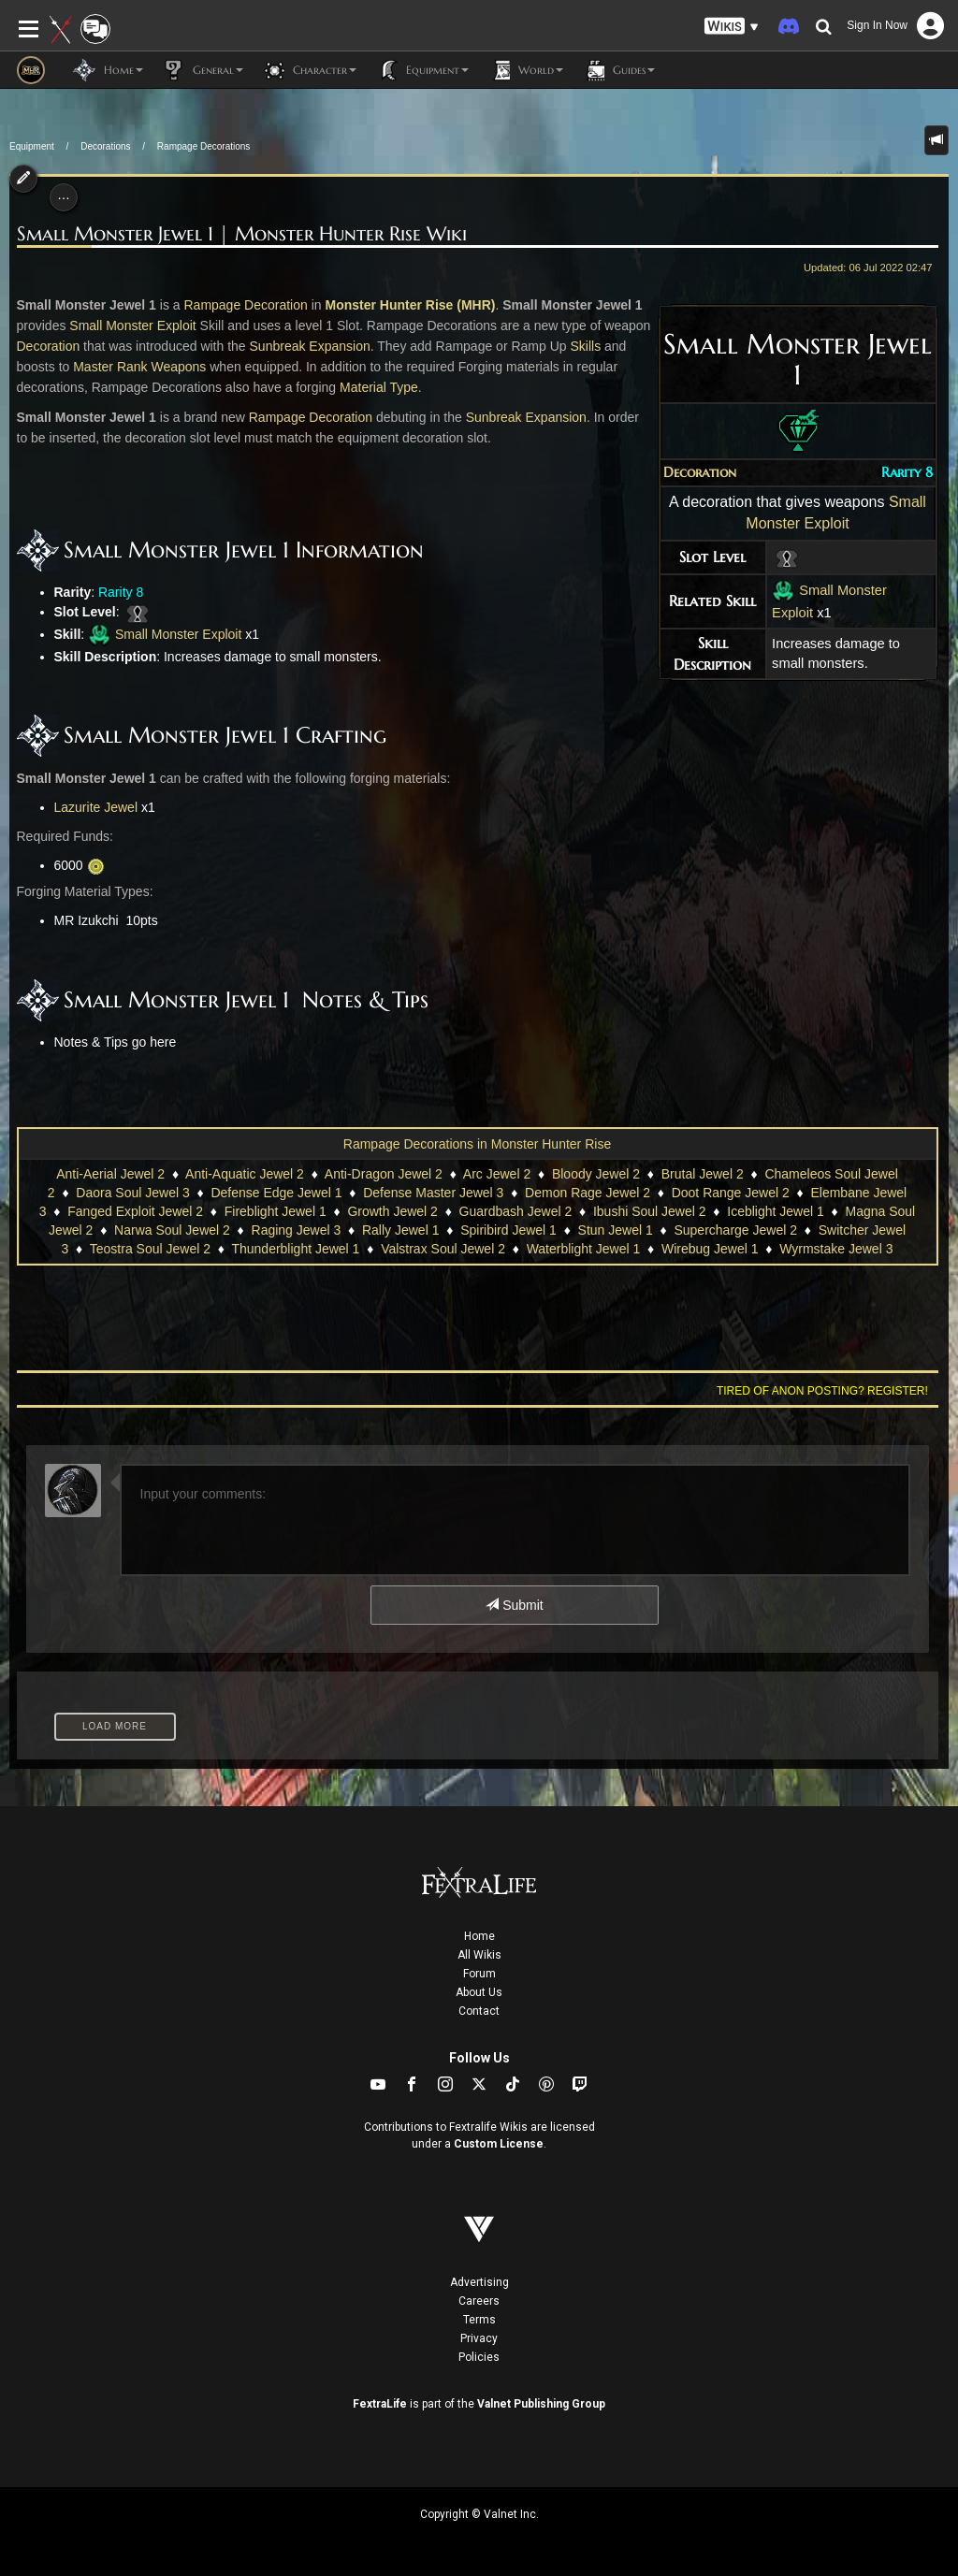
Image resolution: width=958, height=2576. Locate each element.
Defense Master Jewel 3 (433, 1192)
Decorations (105, 146)
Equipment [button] (422, 70)
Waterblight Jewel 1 (584, 1248)
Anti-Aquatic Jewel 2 (244, 1173)
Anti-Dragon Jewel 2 (384, 1173)
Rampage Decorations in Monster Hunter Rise (477, 1143)
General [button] (202, 70)
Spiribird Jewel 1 (508, 1230)
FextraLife (380, 2403)
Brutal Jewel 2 (702, 1173)
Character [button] (309, 70)
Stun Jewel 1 (615, 1230)
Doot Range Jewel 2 (731, 1192)
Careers (479, 2301)
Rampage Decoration (245, 304)
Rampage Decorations (204, 146)
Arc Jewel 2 (496, 1173)
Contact (479, 2011)
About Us (479, 1992)
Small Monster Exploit (132, 325)
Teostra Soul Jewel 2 (150, 1248)
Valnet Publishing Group (541, 2403)
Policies (479, 2357)
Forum (479, 1973)
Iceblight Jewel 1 (775, 1211)
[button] (732, 26)
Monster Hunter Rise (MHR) (410, 304)
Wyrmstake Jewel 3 (836, 1248)
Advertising (479, 2282)
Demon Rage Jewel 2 (587, 1192)
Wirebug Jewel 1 (710, 1248)
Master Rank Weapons (139, 366)
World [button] (525, 70)
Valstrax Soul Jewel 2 (443, 1248)
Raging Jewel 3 (296, 1230)
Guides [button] (618, 70)
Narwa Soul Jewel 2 (172, 1230)
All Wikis (479, 1954)
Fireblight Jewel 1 (276, 1211)
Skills (585, 346)
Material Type (379, 387)
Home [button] (108, 70)
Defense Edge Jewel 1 (275, 1192)
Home (479, 1936)
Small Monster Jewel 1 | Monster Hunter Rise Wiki (242, 234)
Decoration (699, 472)
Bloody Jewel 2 (596, 1173)
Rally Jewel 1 (400, 1230)
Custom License (499, 2143)
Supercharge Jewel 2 (735, 1230)
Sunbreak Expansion (310, 346)
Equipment (31, 146)
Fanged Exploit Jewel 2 (135, 1211)
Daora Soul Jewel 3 (132, 1192)
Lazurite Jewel (96, 807)
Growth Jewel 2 (392, 1211)
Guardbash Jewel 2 (516, 1211)
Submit (514, 1605)
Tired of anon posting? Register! (822, 1390)
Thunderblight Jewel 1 (295, 1248)
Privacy (479, 2338)
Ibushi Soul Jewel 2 (649, 1211)
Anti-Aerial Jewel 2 (110, 1173)
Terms (479, 2319)
